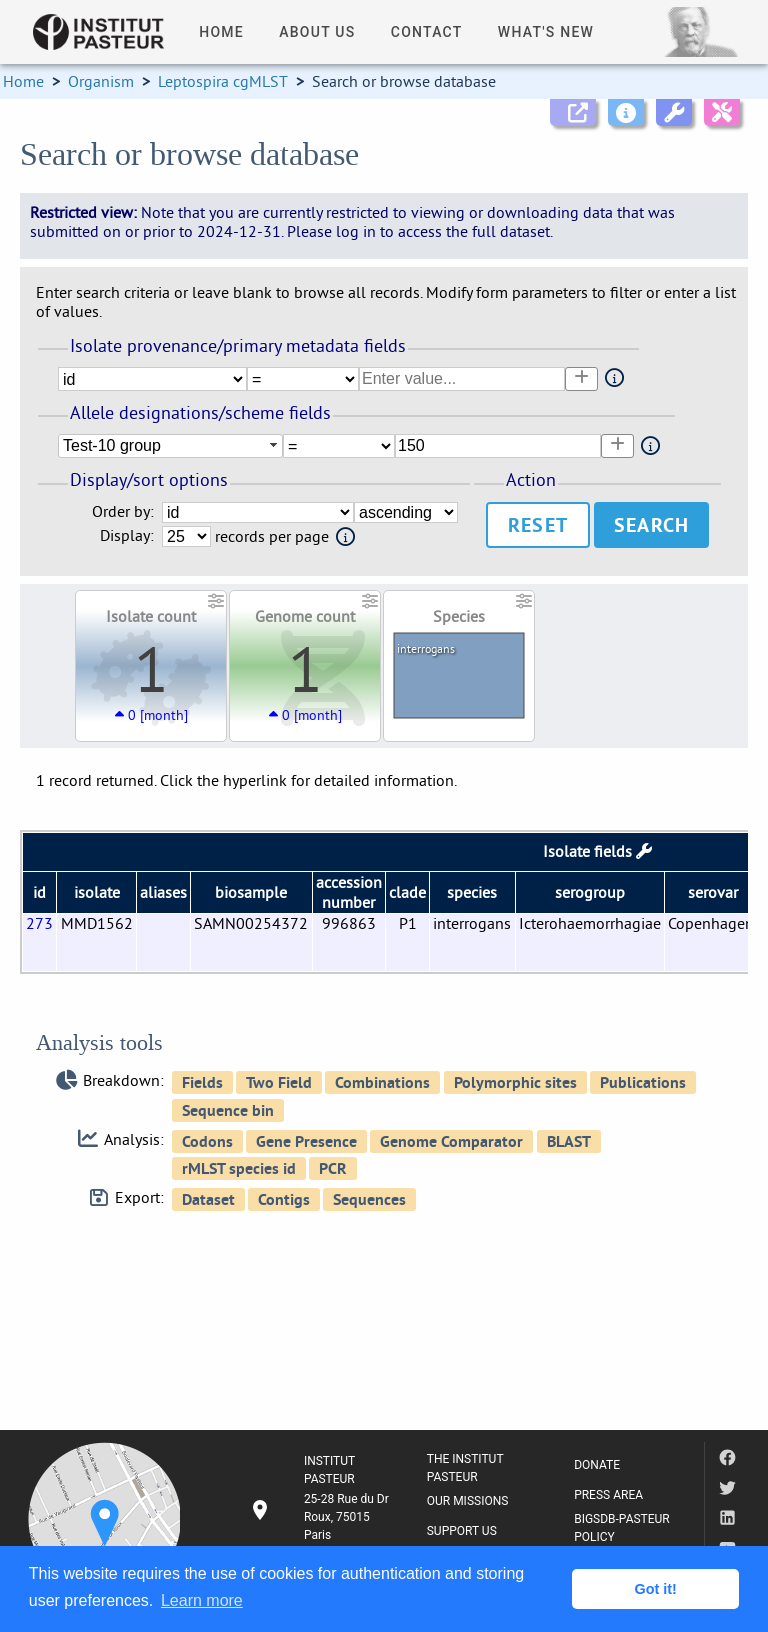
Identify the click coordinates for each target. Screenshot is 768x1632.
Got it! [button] (656, 1589)
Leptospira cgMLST (223, 81)
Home (23, 81)
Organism (101, 81)
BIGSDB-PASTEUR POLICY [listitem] (622, 1528)
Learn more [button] (202, 1600)
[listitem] (322, 1517)
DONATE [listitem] (597, 1465)
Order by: (123, 511)
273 (39, 923)
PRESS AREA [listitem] (608, 1495)
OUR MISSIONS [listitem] (468, 1501)
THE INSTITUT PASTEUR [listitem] (465, 1468)
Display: (127, 535)
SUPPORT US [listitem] (462, 1531)
